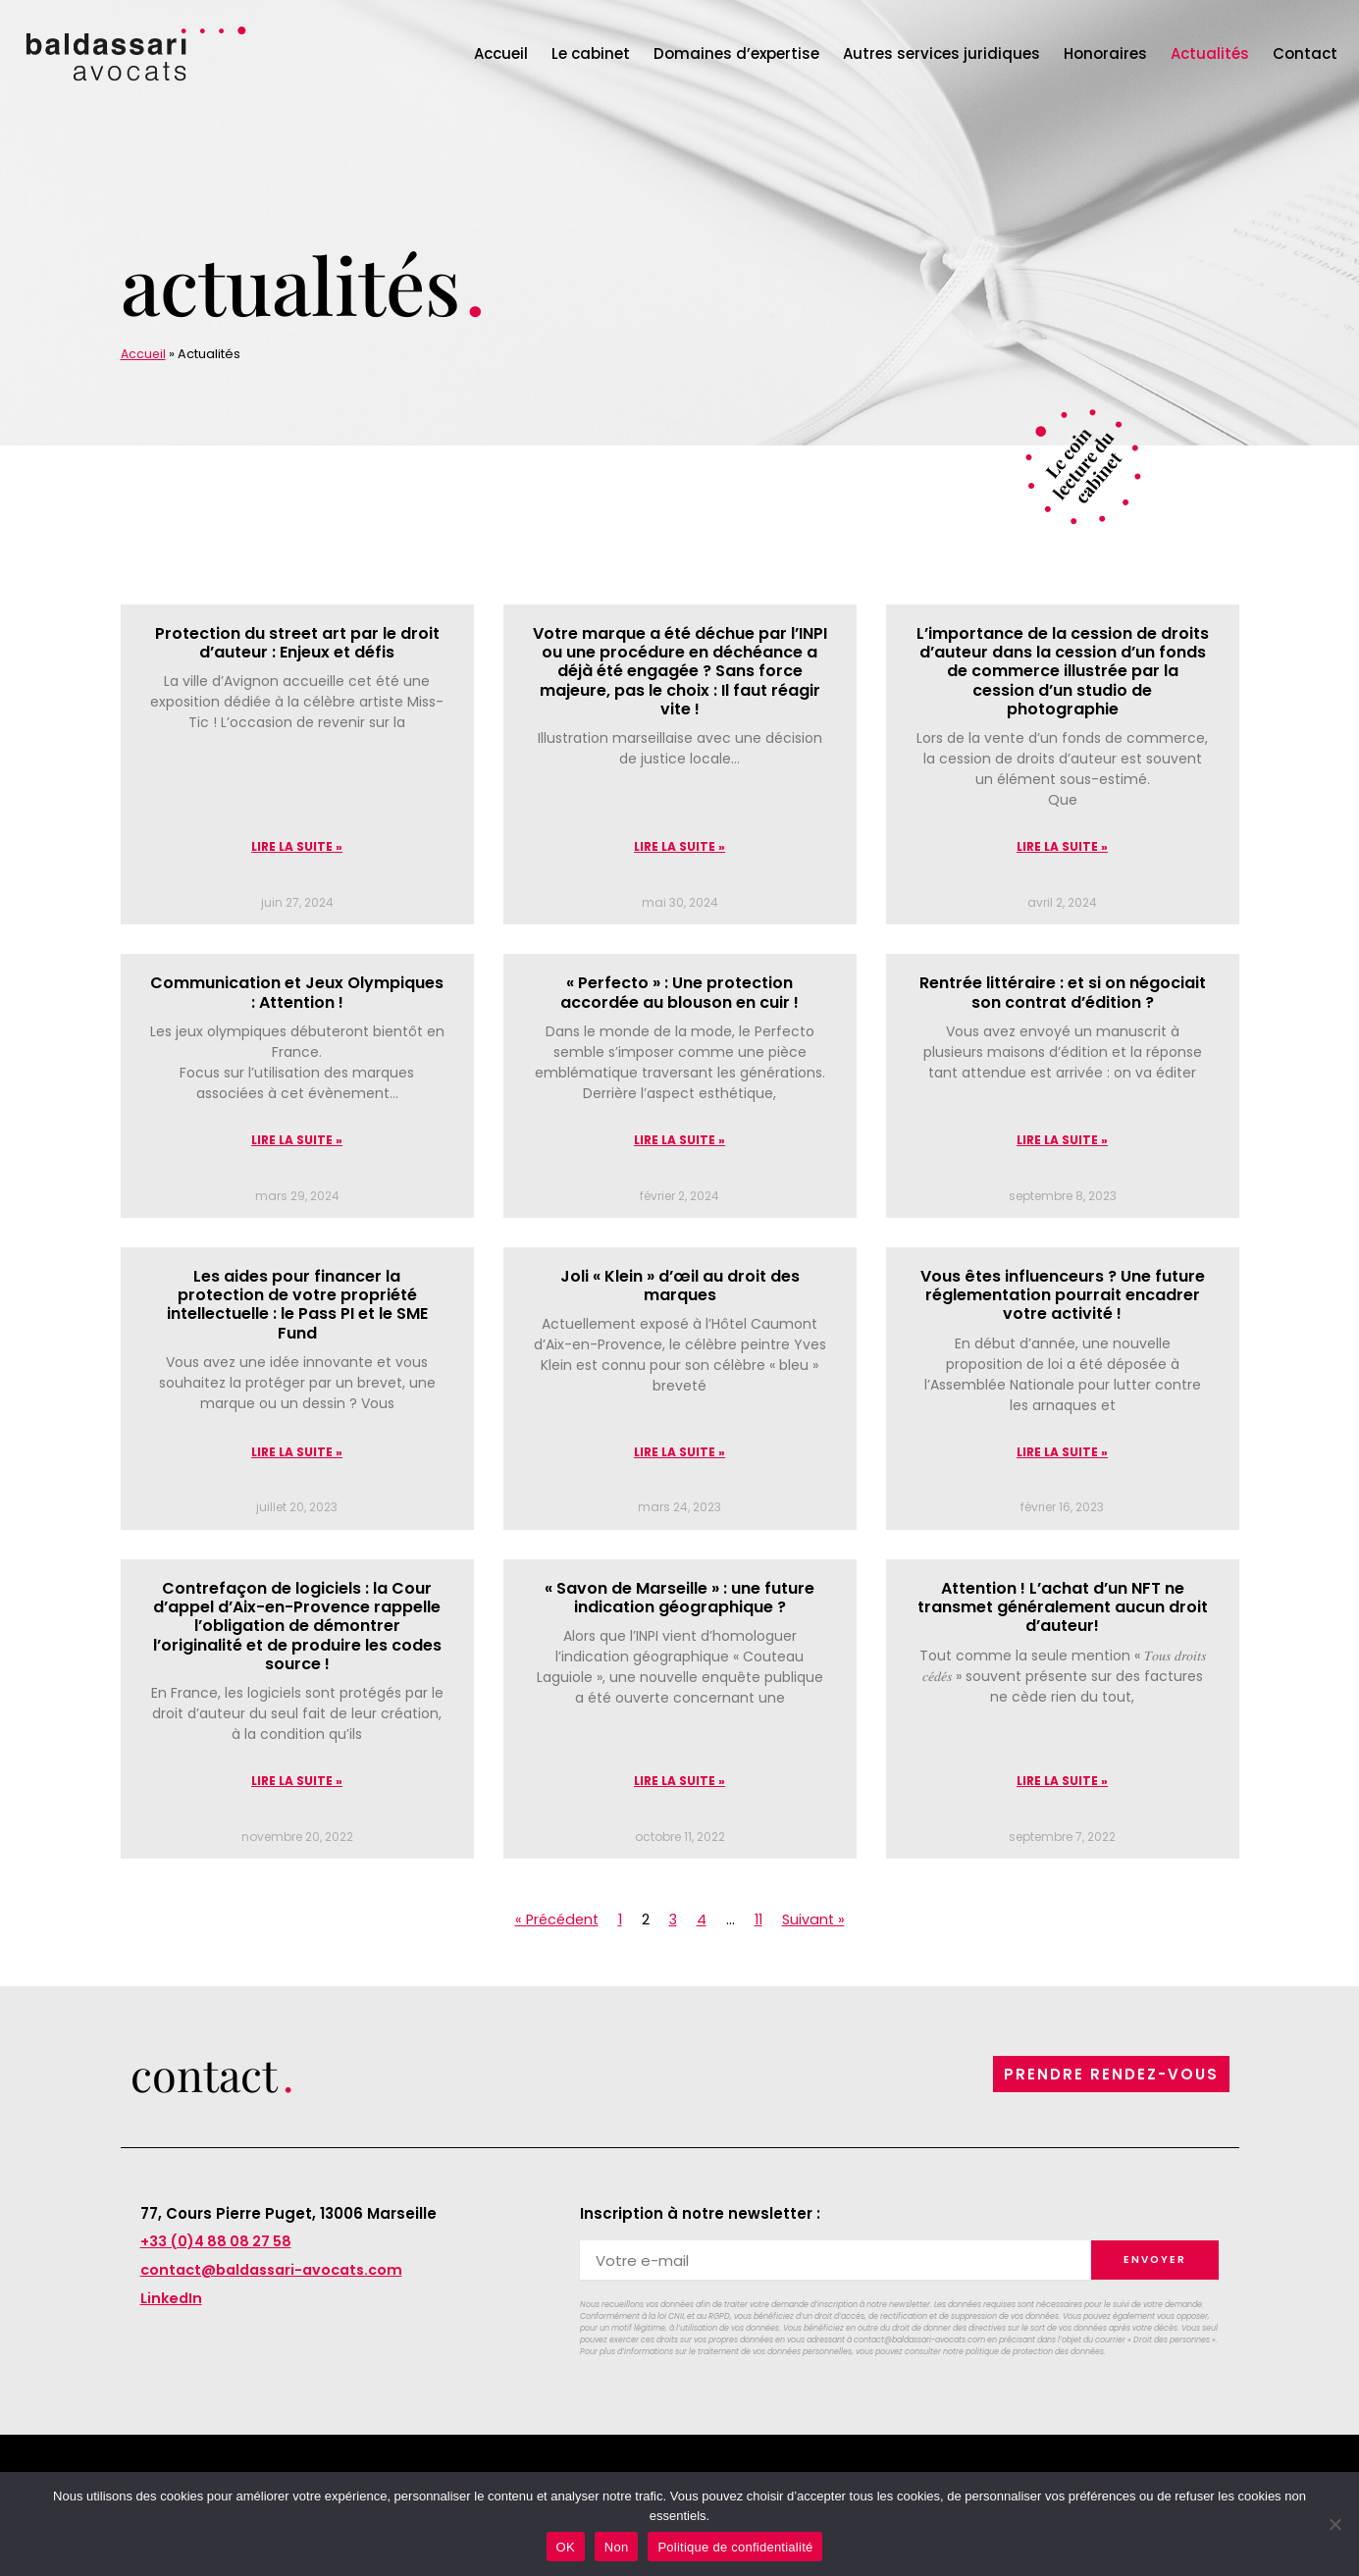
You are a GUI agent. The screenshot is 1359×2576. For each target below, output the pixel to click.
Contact (1305, 53)
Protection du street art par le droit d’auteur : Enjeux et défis (297, 642)
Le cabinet (590, 53)
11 (760, 1923)
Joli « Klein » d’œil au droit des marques (680, 1287)
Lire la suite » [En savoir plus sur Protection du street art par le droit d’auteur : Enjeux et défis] (296, 847)
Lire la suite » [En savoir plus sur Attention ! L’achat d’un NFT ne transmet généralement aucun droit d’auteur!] (1062, 1784)
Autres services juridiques (941, 53)
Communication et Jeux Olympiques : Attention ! (297, 993)
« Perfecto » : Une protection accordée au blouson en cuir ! (679, 993)
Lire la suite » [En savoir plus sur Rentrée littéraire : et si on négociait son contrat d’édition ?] (1062, 1141)
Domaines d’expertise (736, 53)
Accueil (501, 53)
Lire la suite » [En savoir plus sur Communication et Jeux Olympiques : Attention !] (296, 1141)
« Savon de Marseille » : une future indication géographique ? (679, 1600)
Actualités (1210, 53)
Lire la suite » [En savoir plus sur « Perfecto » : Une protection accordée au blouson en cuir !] (679, 1141)
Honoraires (1105, 53)
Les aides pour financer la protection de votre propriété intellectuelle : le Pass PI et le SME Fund (297, 1306)
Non (616, 2547)
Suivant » (817, 1923)
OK (565, 2547)
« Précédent (553, 1923)
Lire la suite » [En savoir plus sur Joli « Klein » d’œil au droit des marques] (679, 1454)
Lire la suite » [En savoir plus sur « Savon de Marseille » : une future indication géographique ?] (679, 1784)
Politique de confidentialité (734, 2547)
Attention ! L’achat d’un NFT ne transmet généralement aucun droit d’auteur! (1062, 1610)
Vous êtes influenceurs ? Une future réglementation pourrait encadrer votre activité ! (1062, 1297)
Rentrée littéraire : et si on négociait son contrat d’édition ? (1062, 993)
